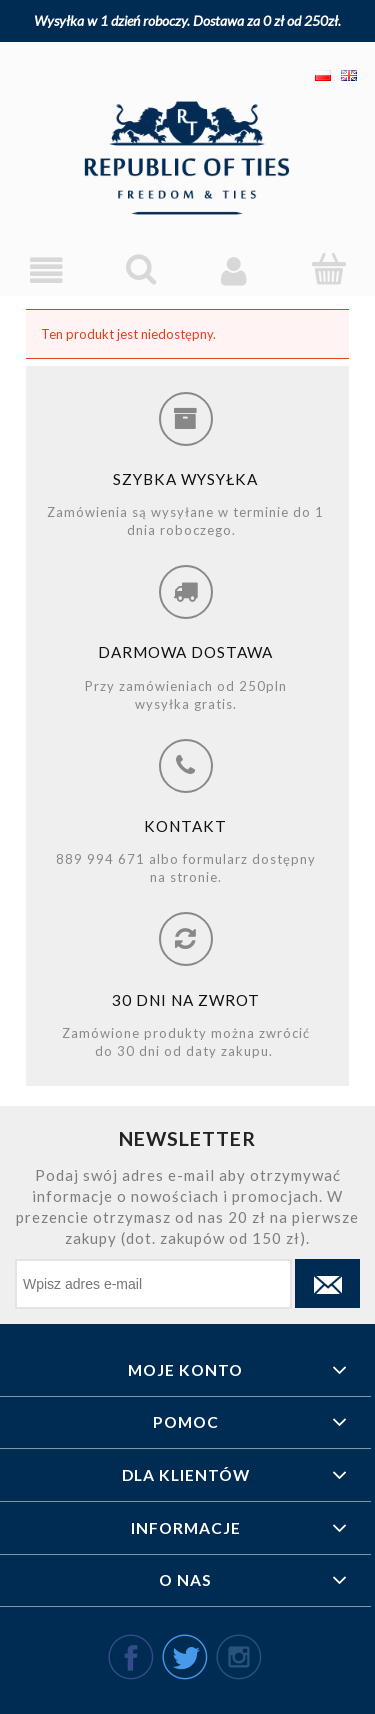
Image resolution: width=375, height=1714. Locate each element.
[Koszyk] (328, 269)
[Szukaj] (141, 269)
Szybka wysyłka (185, 479)
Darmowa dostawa (185, 652)
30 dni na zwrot (186, 1000)
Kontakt (185, 826)
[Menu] (47, 270)
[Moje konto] (235, 270)
